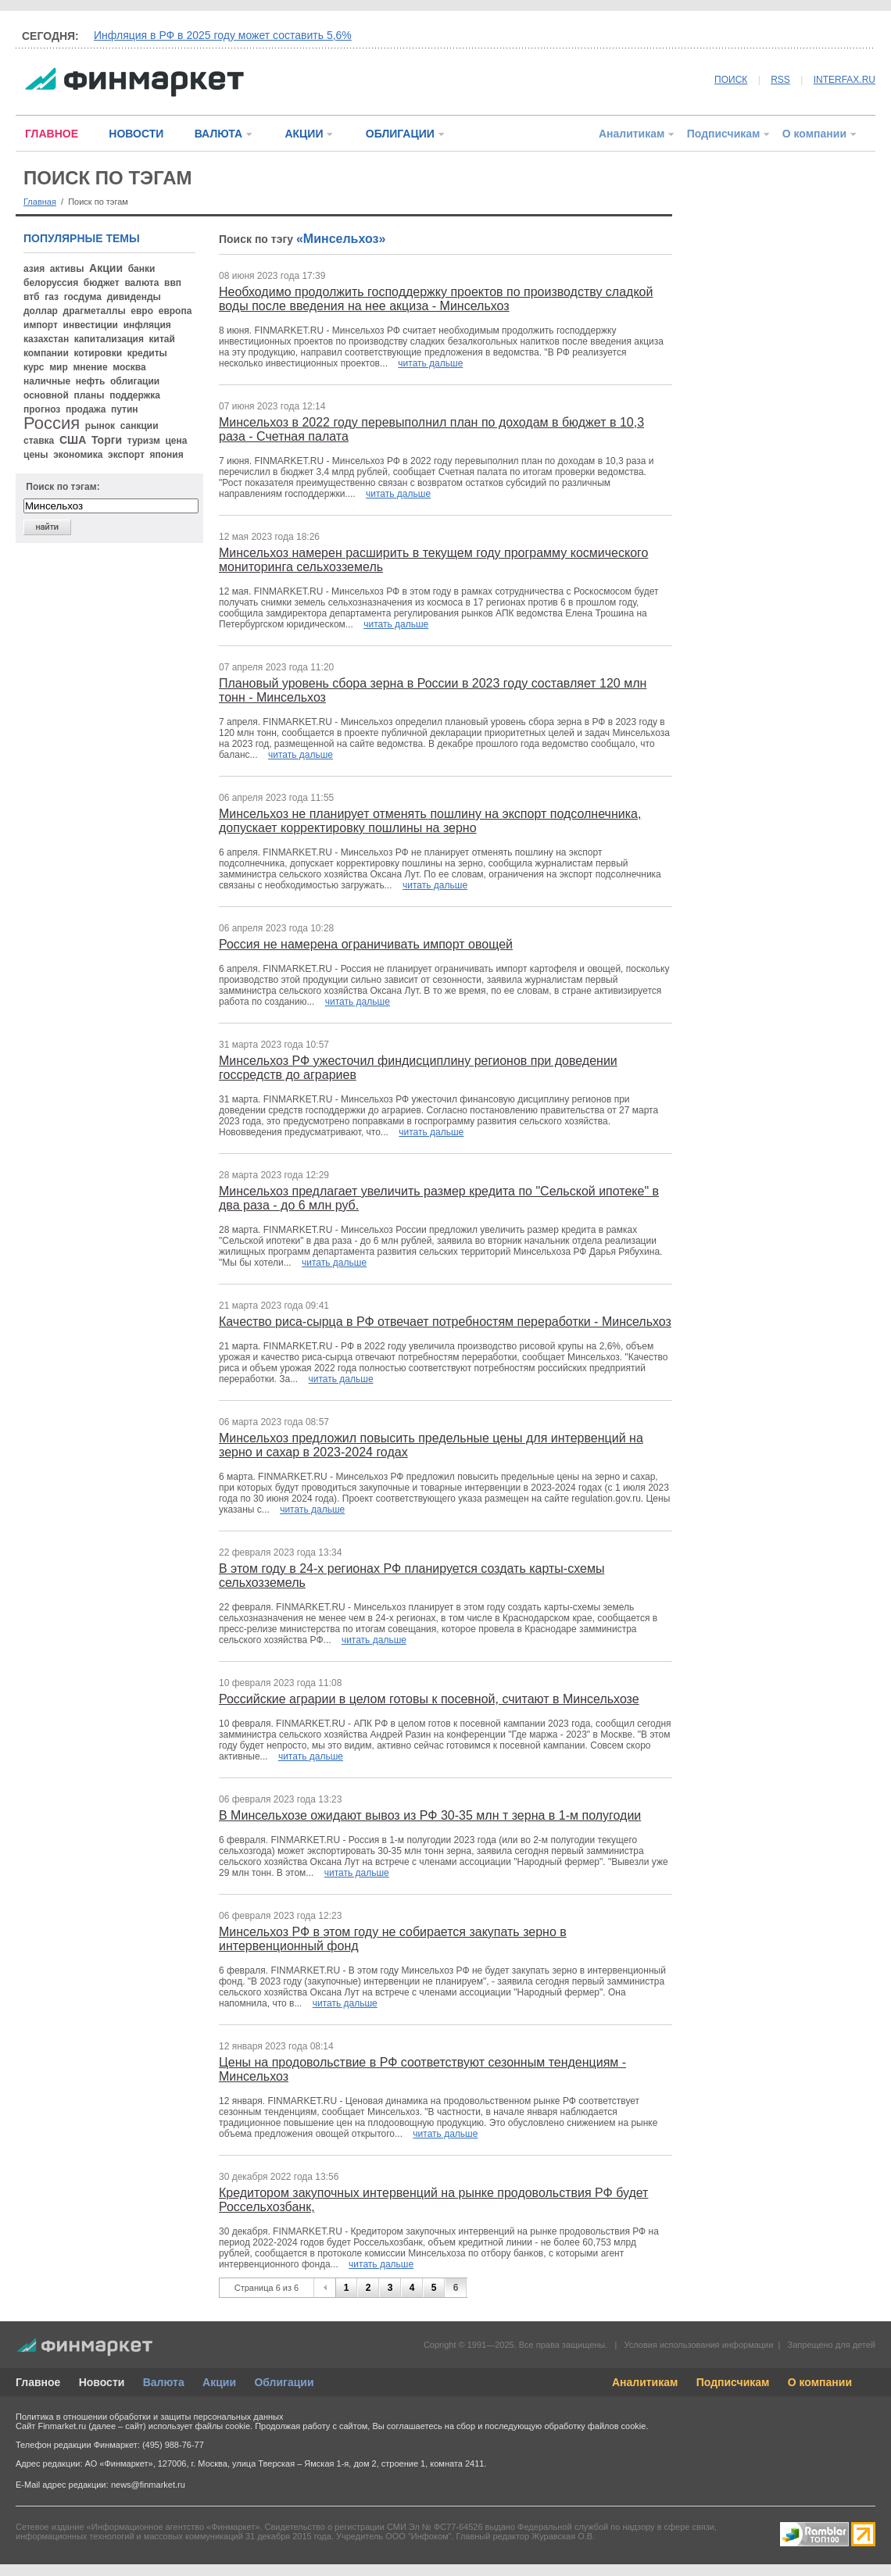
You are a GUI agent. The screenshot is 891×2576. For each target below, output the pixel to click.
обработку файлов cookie (595, 2426)
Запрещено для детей (831, 2344)
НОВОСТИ (136, 133)
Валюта (163, 2382)
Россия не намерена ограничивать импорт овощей (366, 944)
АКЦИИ (303, 133)
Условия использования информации (698, 2344)
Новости (102, 2382)
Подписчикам (723, 133)
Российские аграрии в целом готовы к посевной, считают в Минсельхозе (429, 1699)
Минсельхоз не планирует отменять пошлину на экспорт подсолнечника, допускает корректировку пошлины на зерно (430, 820)
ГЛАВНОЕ (51, 133)
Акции (219, 2382)
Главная (39, 201)
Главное (38, 2382)
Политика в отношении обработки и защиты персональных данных (149, 2416)
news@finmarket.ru (148, 2484)
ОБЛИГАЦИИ (400, 133)
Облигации (283, 2382)
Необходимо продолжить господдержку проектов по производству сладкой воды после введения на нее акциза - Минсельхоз (436, 299)
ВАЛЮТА (218, 133)
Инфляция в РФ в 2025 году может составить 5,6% (223, 35)
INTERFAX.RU (844, 79)
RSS (780, 79)
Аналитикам (631, 133)
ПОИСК (730, 79)
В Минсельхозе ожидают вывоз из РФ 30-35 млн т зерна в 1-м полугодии (430, 1815)
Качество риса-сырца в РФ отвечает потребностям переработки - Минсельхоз (445, 1321)
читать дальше (430, 363)
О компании (814, 133)
